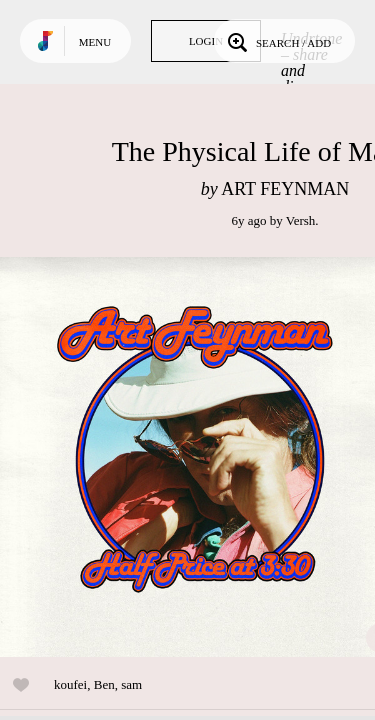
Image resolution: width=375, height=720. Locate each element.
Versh (301, 220)
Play (200, 457)
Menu (95, 42)
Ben (104, 684)
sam (131, 684)
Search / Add (277, 41)
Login (206, 41)
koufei (70, 684)
